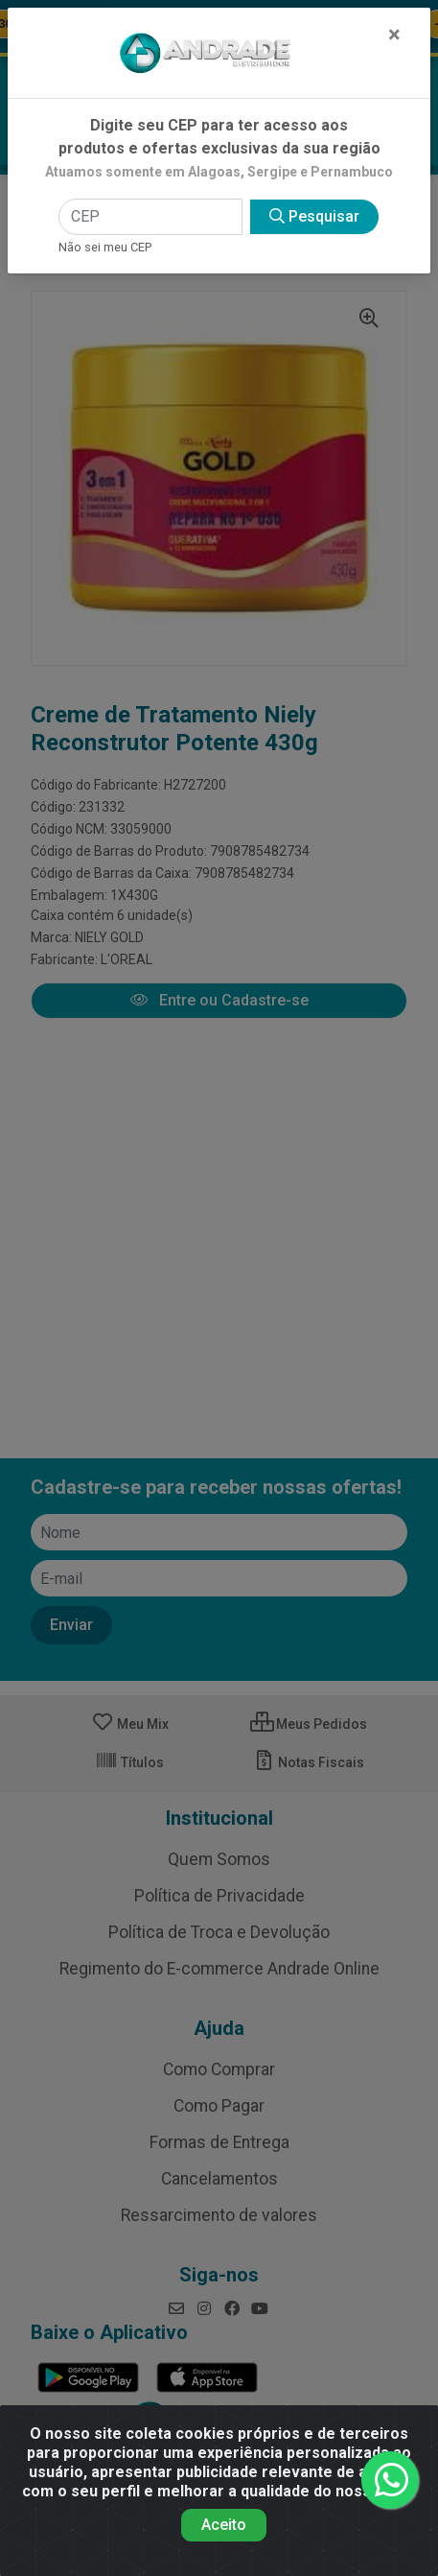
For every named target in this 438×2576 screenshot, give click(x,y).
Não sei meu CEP (104, 247)
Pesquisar (314, 216)
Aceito (223, 2525)
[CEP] (150, 217)
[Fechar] (394, 34)
